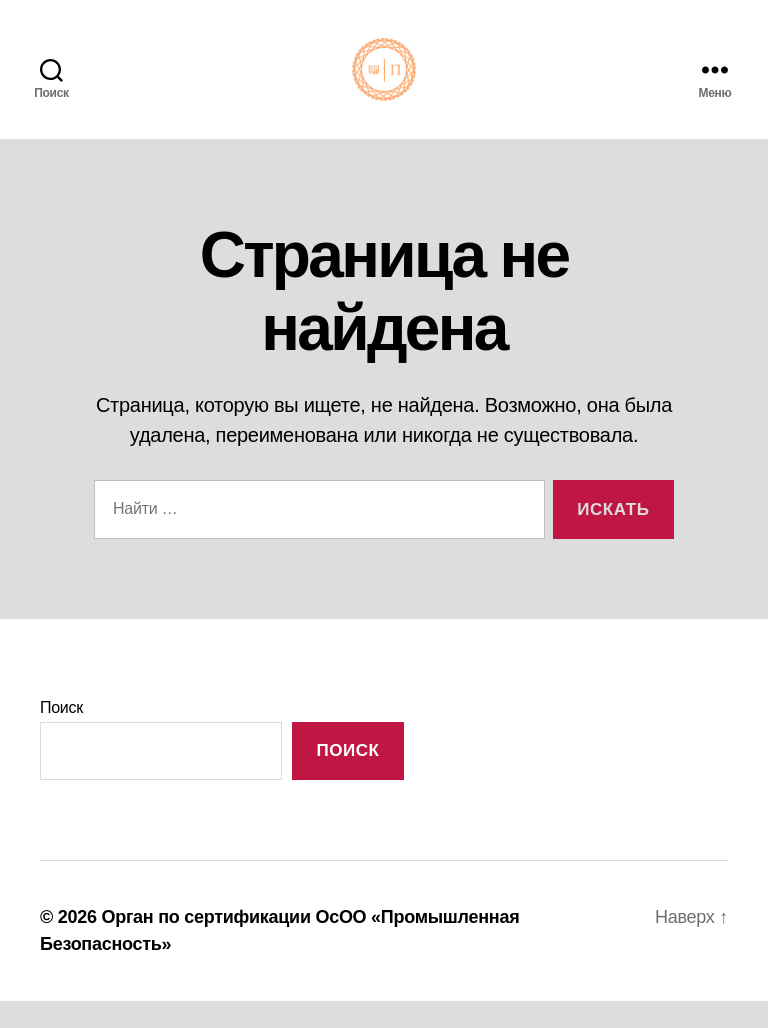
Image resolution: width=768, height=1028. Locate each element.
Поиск (61, 733)
